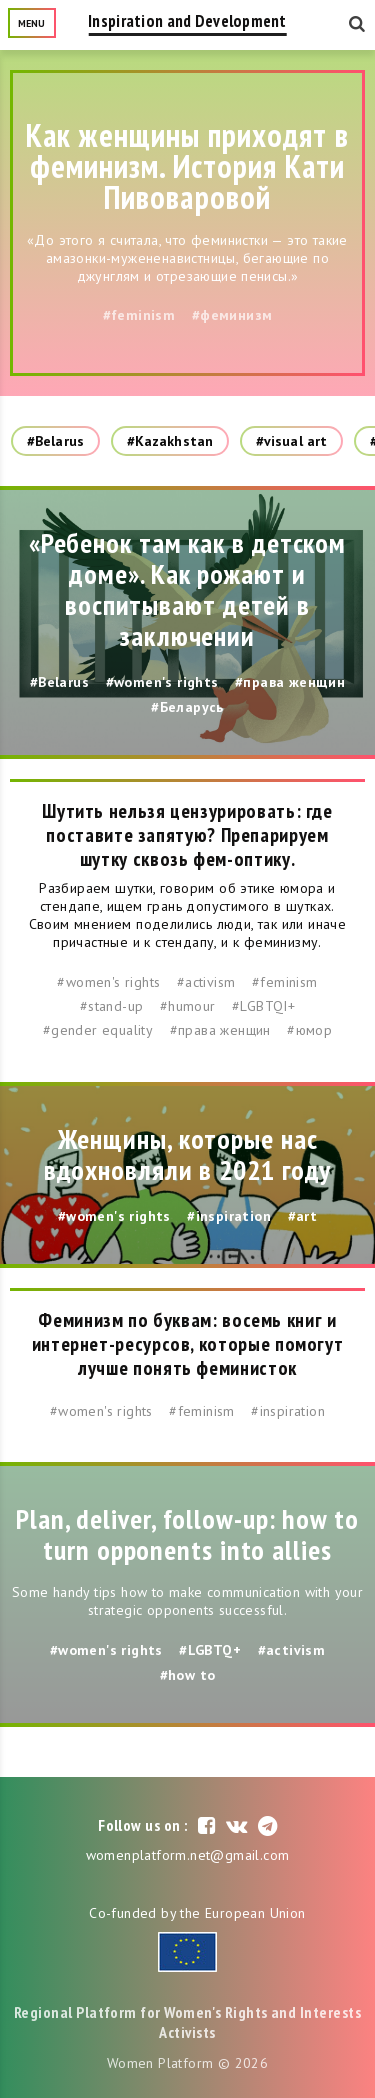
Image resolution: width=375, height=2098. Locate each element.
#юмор (309, 1030)
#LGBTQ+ (210, 1650)
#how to (188, 1675)
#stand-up (112, 1006)
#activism (206, 982)
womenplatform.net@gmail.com (188, 1855)
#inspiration (229, 1216)
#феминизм (232, 315)
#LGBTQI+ (263, 1006)
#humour (188, 1006)
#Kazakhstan (170, 441)
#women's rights (162, 682)
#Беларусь (187, 707)
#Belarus (55, 441)
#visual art (291, 441)
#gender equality (98, 1030)
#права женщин (290, 682)
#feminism (139, 315)
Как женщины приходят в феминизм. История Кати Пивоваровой (188, 166)
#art (303, 1216)
